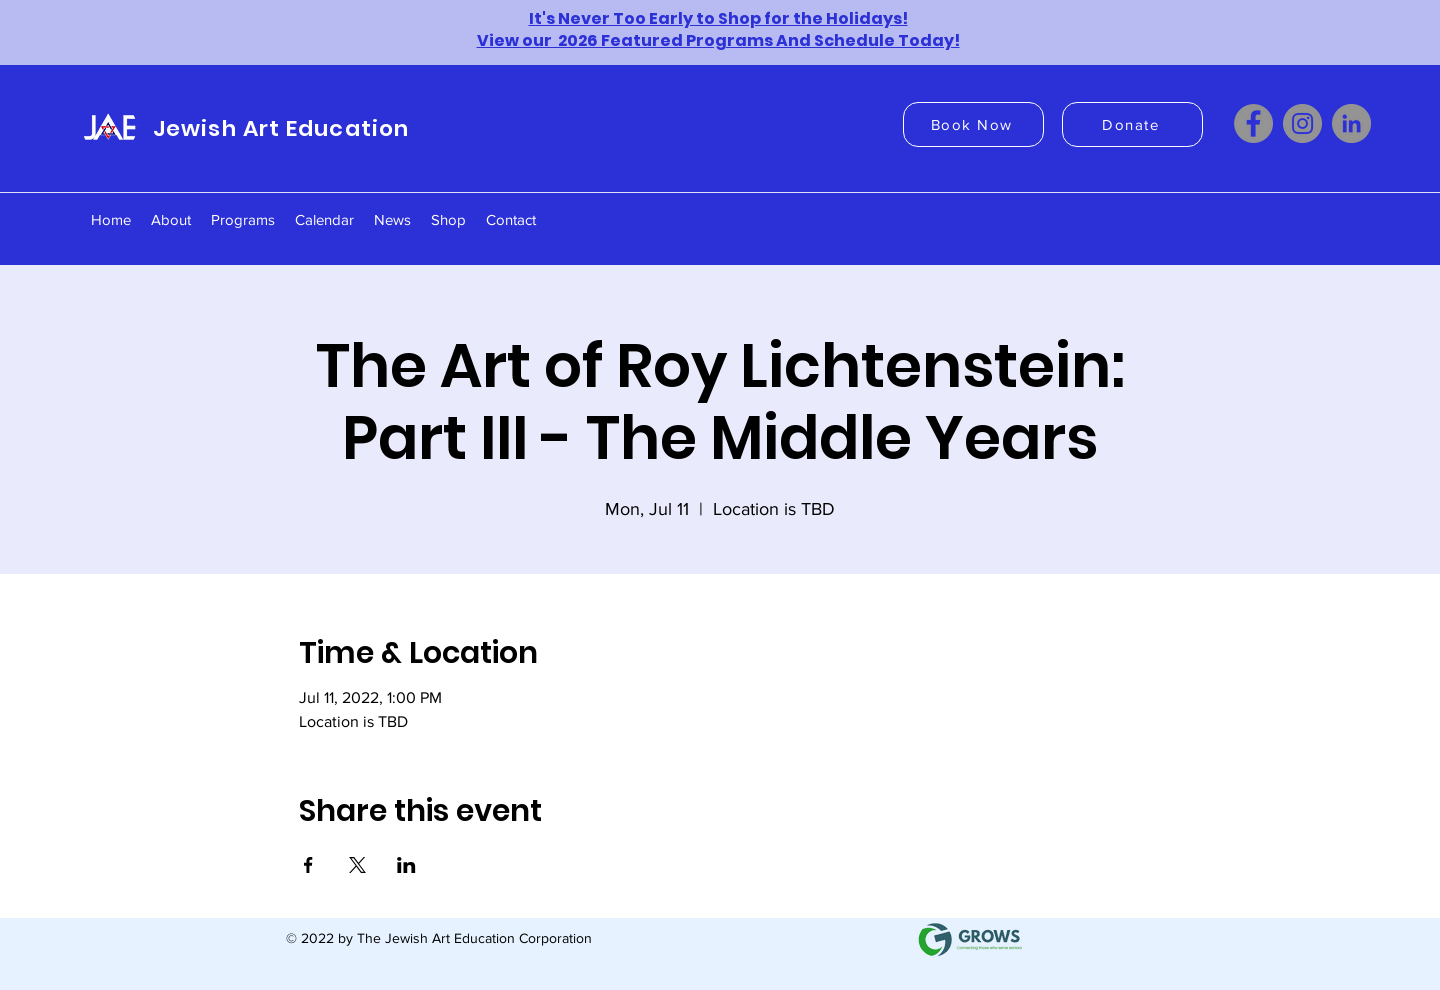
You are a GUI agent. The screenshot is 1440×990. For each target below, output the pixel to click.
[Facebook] (1253, 123)
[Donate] (1132, 124)
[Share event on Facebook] (308, 865)
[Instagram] (1302, 123)
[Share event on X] (357, 865)
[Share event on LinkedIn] (406, 865)
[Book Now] (973, 124)
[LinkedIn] (1351, 123)
